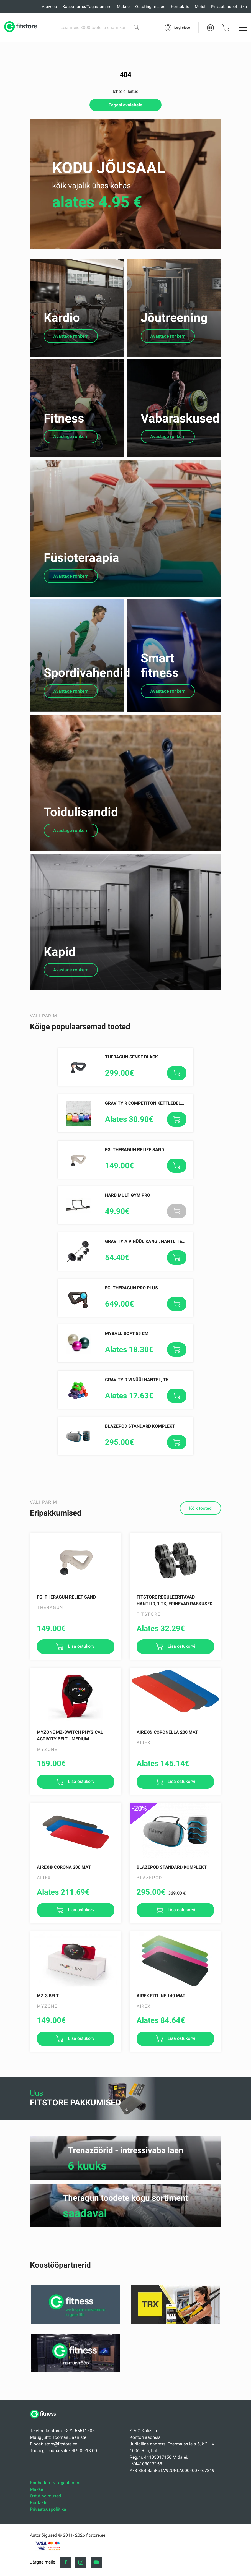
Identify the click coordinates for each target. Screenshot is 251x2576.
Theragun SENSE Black (131, 1140)
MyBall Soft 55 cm (126, 1417)
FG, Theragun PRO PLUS (131, 1371)
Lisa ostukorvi (81, 1729)
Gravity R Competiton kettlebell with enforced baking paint (177, 1186)
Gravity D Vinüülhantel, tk (137, 1463)
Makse (123, 6)
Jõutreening (174, 327)
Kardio (62, 327)
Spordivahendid (87, 719)
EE (210, 28)
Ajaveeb (49, 6)
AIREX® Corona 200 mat (64, 1950)
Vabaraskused (180, 436)
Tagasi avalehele (125, 105)
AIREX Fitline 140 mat (161, 2079)
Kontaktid (180, 6)
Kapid (59, 1035)
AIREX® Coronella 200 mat (167, 1815)
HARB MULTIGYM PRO (127, 1278)
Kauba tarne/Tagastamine (86, 6)
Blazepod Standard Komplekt (140, 1509)
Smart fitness (160, 711)
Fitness (64, 436)
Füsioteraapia (81, 595)
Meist (200, 6)
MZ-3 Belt (48, 2079)
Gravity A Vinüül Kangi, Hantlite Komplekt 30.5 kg (164, 1325)
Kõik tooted (200, 1591)
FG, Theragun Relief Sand (134, 1233)
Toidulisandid (81, 877)
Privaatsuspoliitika (229, 6)
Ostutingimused (150, 6)
